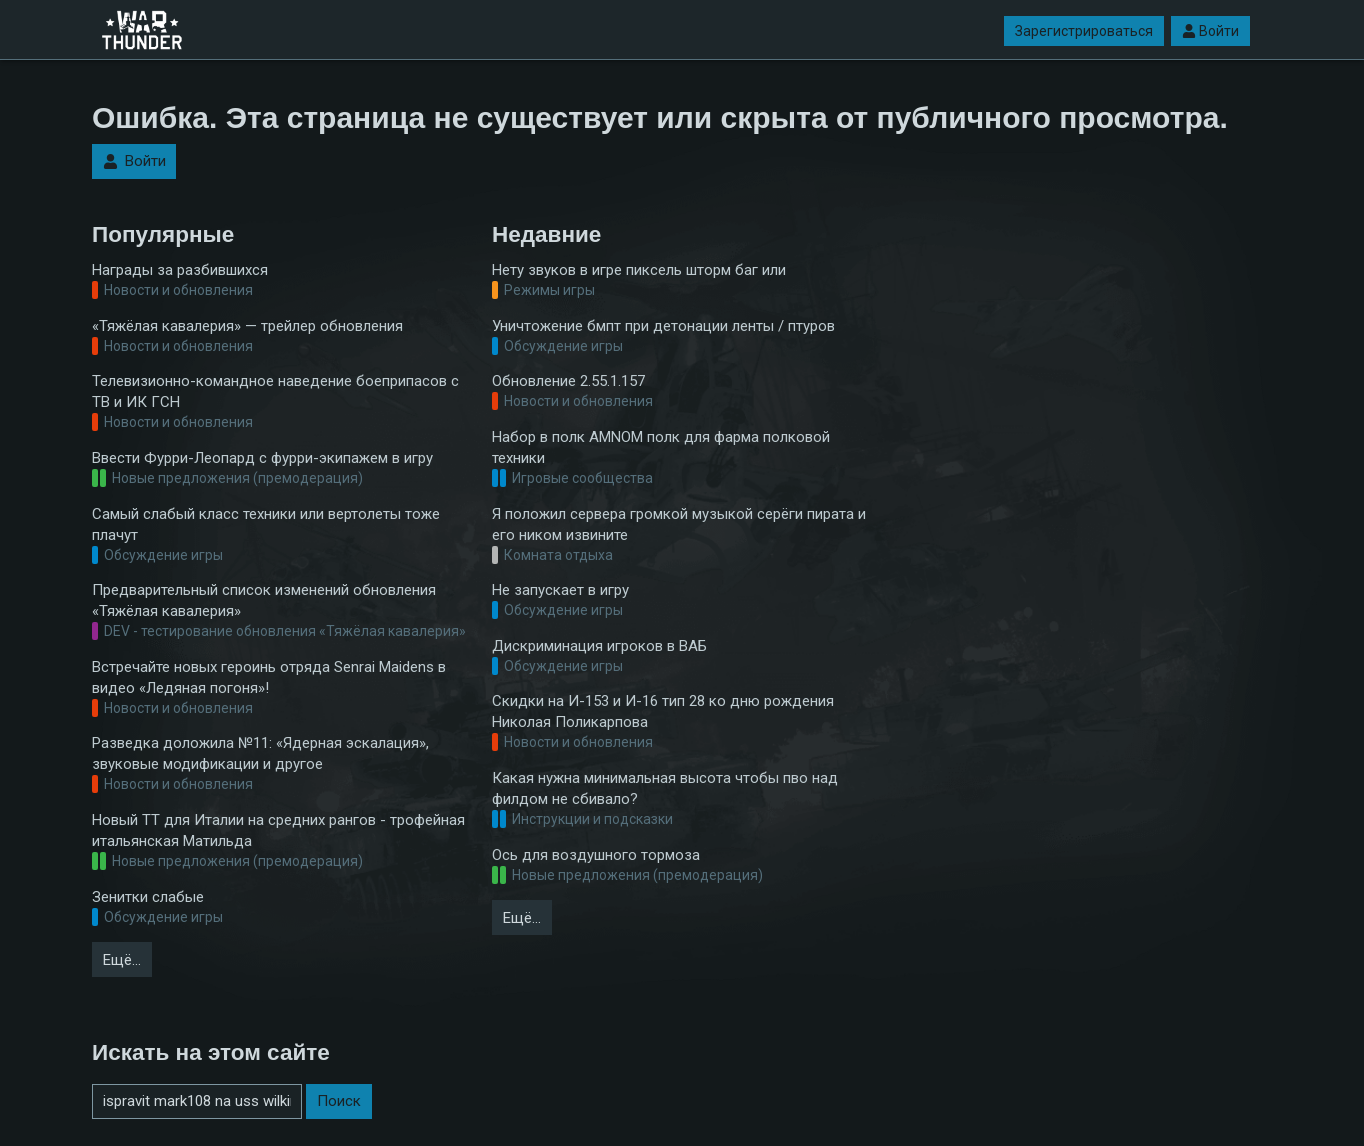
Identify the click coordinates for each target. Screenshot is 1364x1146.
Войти (1210, 31)
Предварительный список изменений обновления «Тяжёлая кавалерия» (264, 600)
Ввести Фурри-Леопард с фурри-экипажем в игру (262, 458)
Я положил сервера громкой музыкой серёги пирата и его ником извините (679, 524)
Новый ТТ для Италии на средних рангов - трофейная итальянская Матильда (278, 830)
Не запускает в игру (560, 590)
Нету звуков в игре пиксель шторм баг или (639, 270)
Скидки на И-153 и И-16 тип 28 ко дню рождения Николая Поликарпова (663, 711)
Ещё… (122, 960)
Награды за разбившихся (180, 270)
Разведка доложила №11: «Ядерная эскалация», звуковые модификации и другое (260, 753)
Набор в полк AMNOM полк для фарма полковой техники (661, 447)
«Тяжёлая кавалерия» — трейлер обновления (247, 326)
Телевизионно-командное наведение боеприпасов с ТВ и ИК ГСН (275, 391)
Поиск (339, 1101)
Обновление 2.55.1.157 (568, 381)
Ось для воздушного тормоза (596, 855)
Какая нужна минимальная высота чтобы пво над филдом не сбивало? (665, 788)
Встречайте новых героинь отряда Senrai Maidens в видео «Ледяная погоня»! (269, 677)
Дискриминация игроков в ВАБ (599, 646)
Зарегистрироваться (1084, 31)
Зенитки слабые (148, 897)
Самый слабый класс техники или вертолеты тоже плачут (266, 524)
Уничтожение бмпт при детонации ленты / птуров (663, 326)
